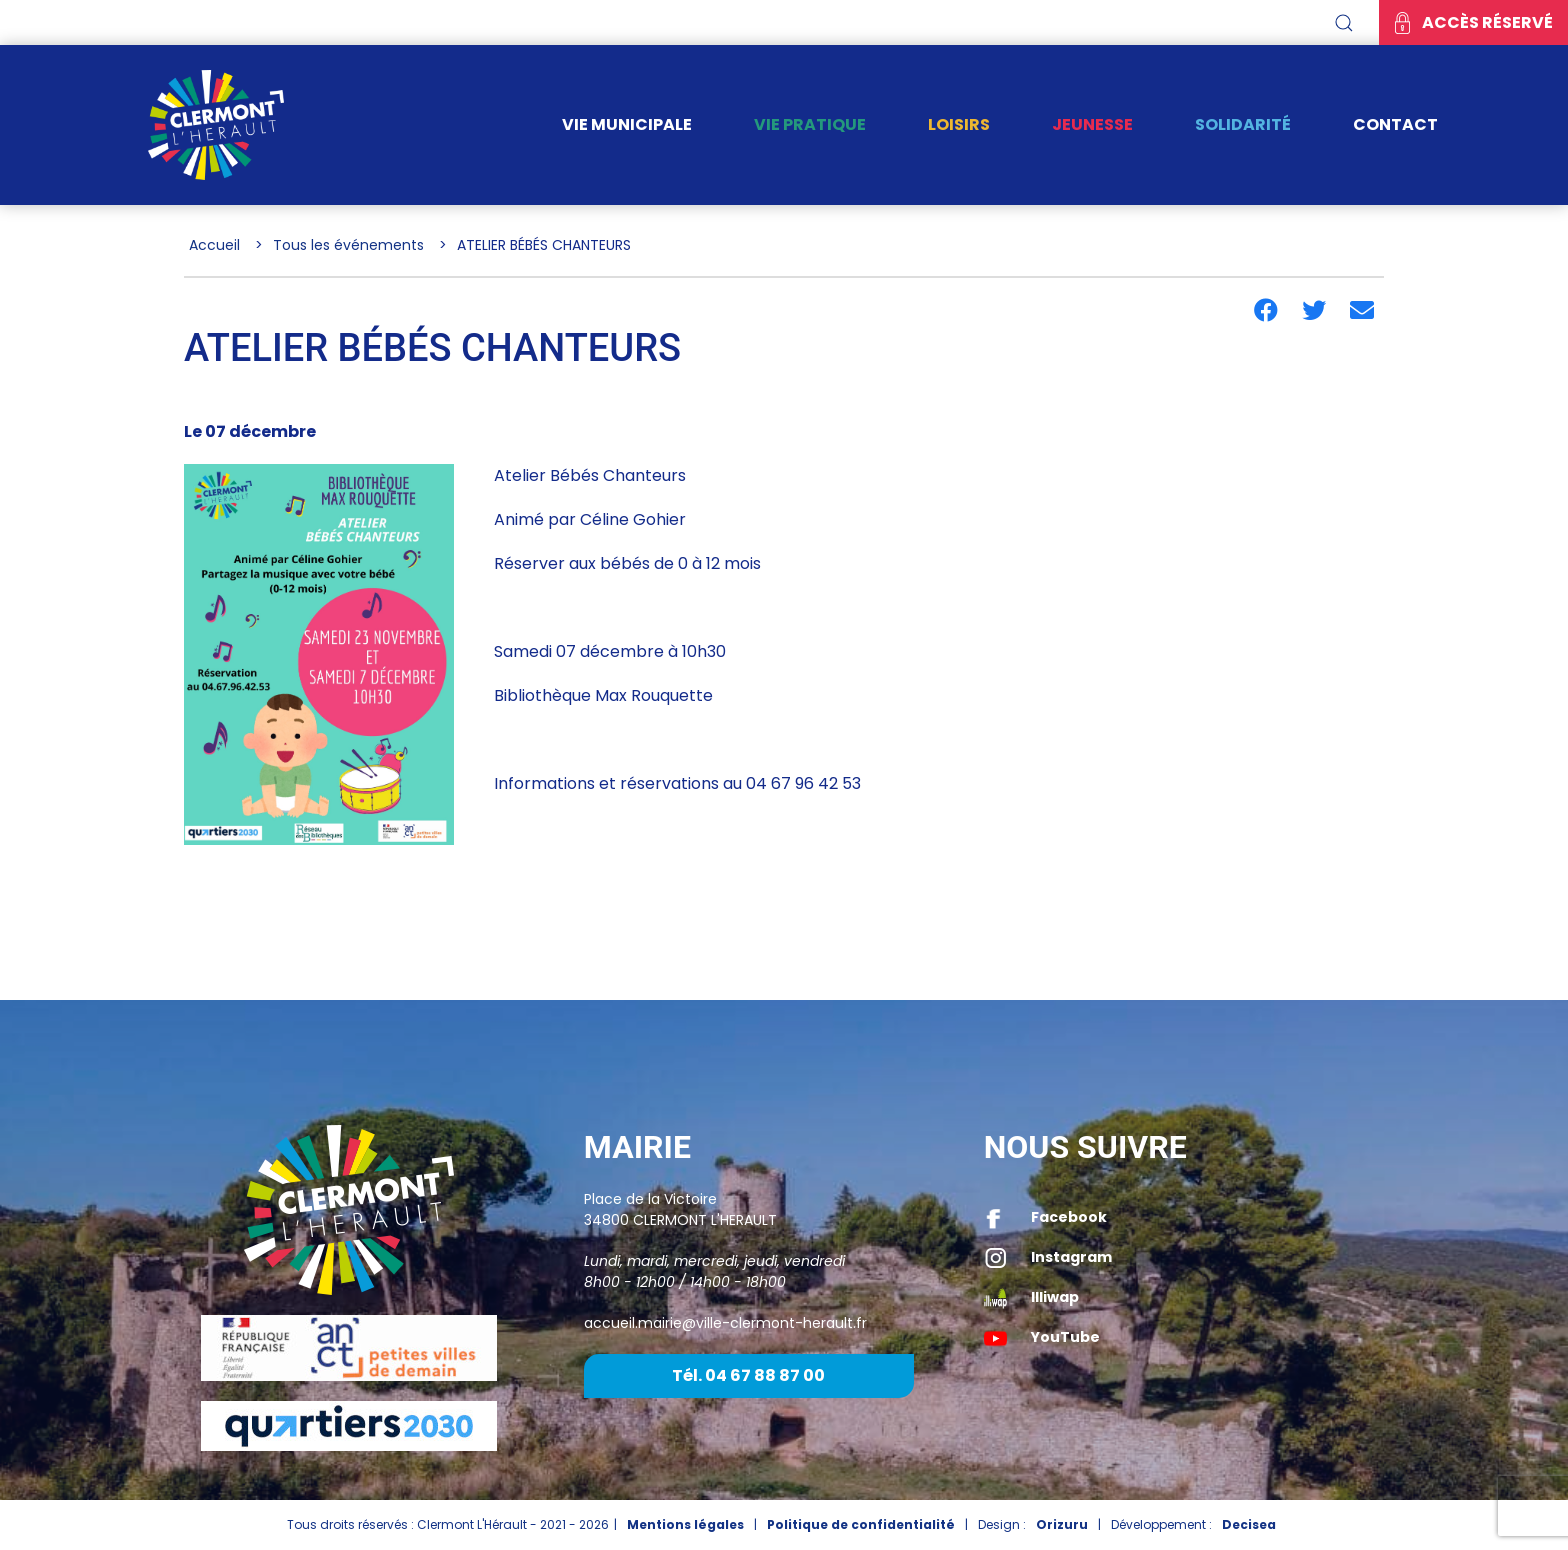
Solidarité (1243, 124)
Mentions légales (685, 1524)
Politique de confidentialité (861, 1524)
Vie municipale (627, 124)
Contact (1395, 124)
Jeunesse (1092, 124)
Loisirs (959, 124)
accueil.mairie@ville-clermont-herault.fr (725, 1323)
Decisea (1249, 1524)
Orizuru (1062, 1524)
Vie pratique (810, 124)
